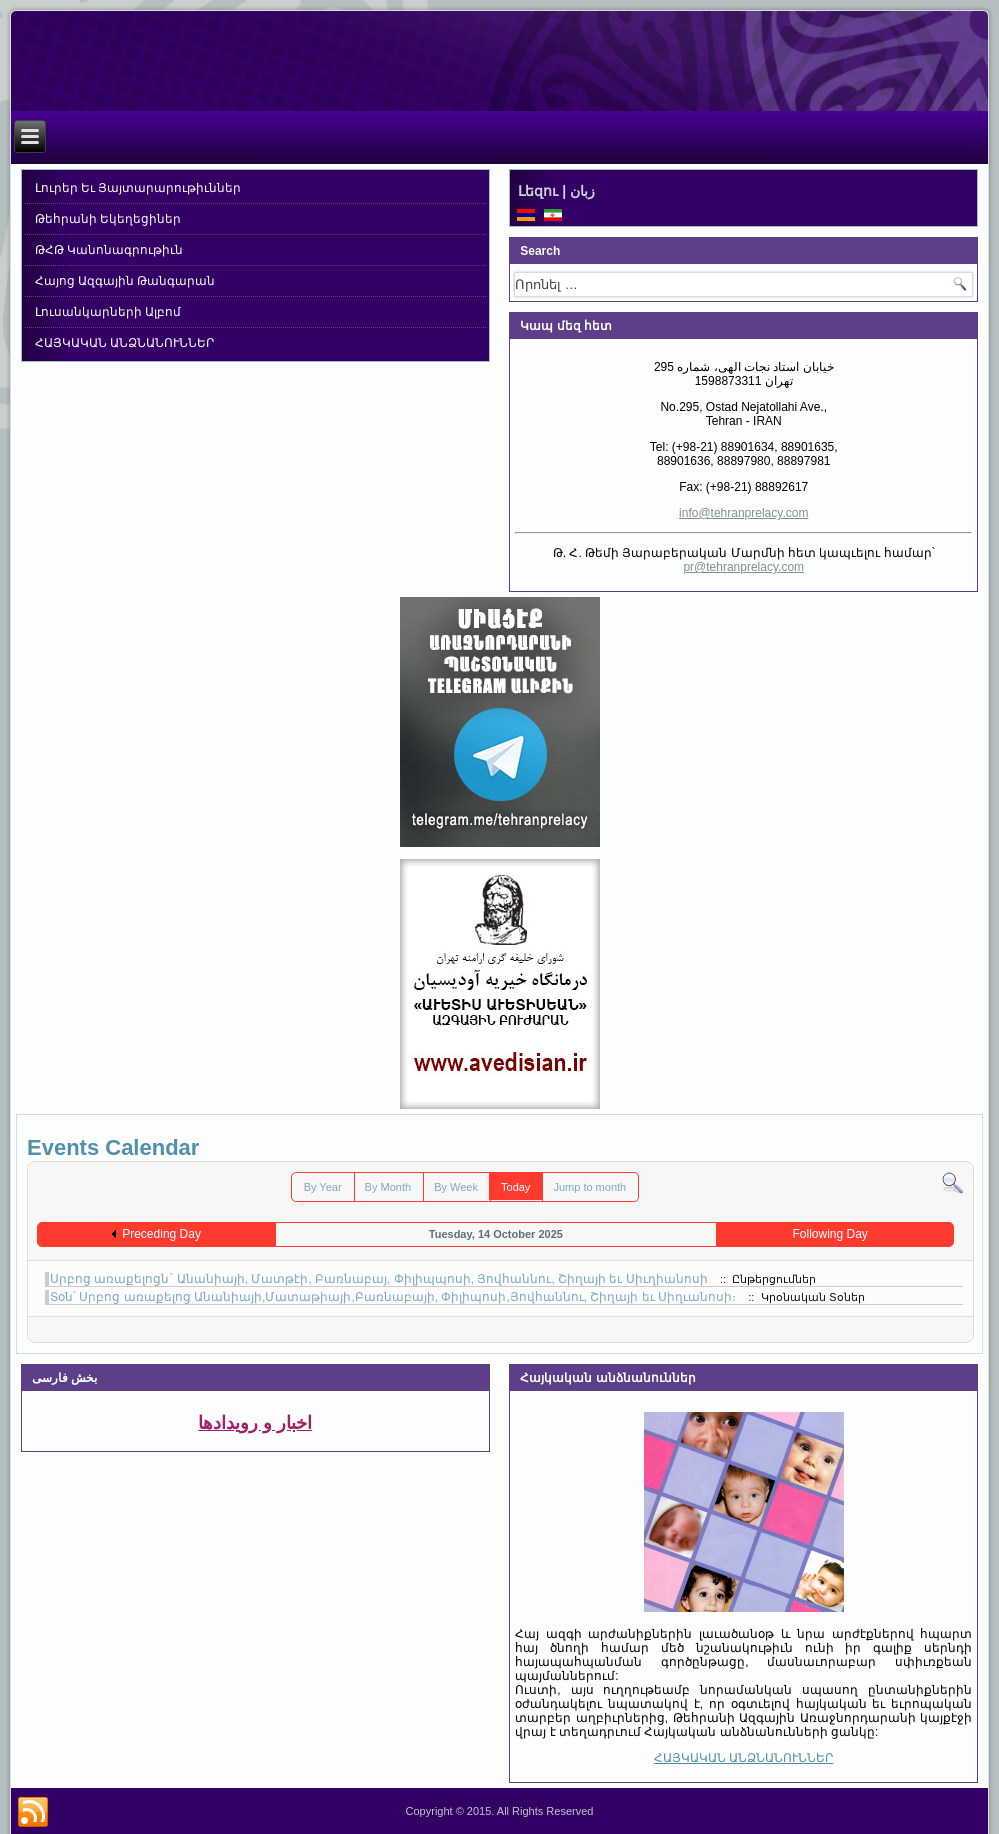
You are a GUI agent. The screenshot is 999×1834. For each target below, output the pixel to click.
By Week (456, 1187)
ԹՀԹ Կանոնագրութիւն (109, 250)
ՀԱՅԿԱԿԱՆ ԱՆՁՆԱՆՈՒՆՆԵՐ (124, 343)
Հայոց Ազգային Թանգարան (125, 281)
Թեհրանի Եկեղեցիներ (108, 219)
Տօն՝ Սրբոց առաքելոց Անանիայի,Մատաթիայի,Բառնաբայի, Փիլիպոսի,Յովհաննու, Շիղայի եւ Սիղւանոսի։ (393, 1297)
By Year (323, 1187)
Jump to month (589, 1187)
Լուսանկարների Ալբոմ (108, 312)
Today (515, 1187)
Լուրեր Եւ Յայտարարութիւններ (138, 188)
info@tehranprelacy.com (743, 513)
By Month (388, 1187)
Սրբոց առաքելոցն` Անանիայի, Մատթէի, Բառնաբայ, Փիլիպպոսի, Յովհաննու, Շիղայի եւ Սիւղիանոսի (379, 1279)
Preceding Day (161, 1234)
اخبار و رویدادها (255, 1423)
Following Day (829, 1234)
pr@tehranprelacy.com (743, 567)
